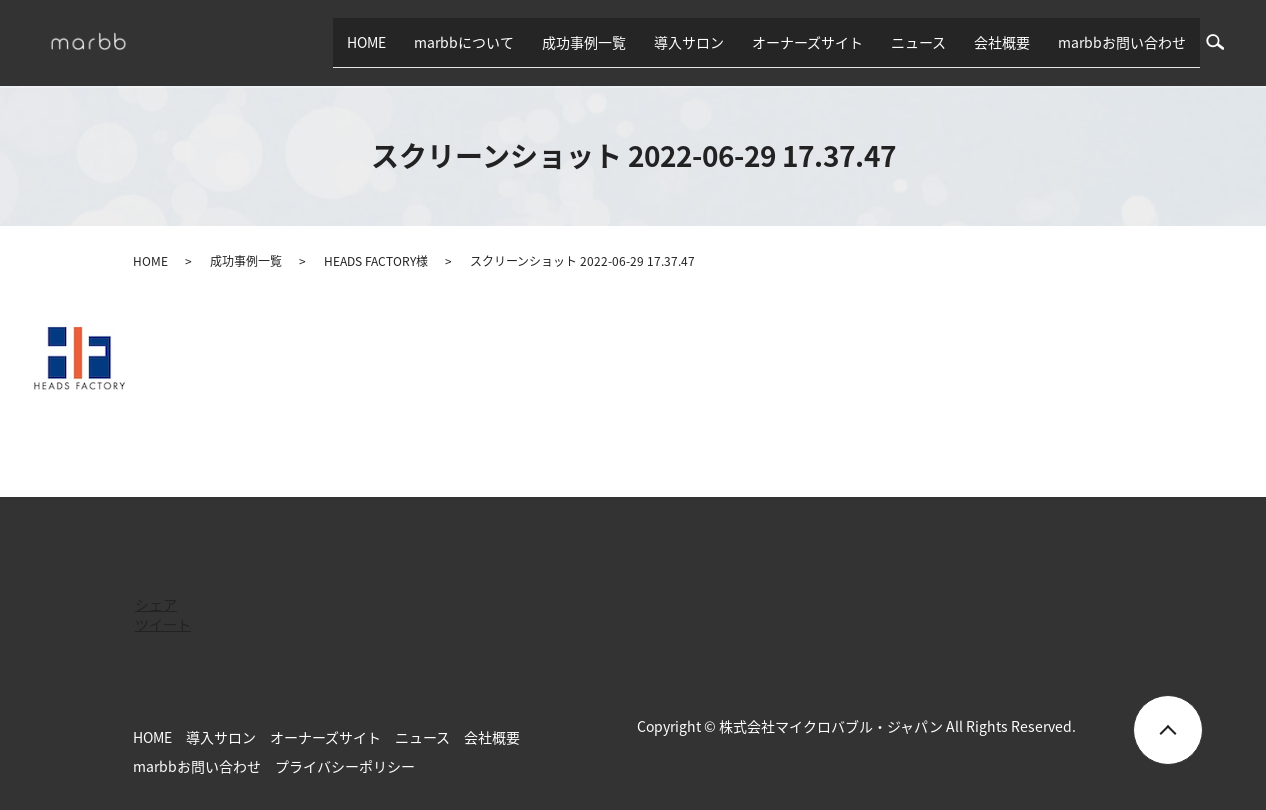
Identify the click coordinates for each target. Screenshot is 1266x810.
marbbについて (464, 42)
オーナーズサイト (807, 42)
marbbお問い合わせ (1122, 42)
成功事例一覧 (584, 42)
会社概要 (1002, 42)
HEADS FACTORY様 (376, 261)
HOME (366, 42)
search (1223, 42)
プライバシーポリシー (345, 766)
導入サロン (689, 42)
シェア (156, 604)
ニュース (918, 42)
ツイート (163, 624)
